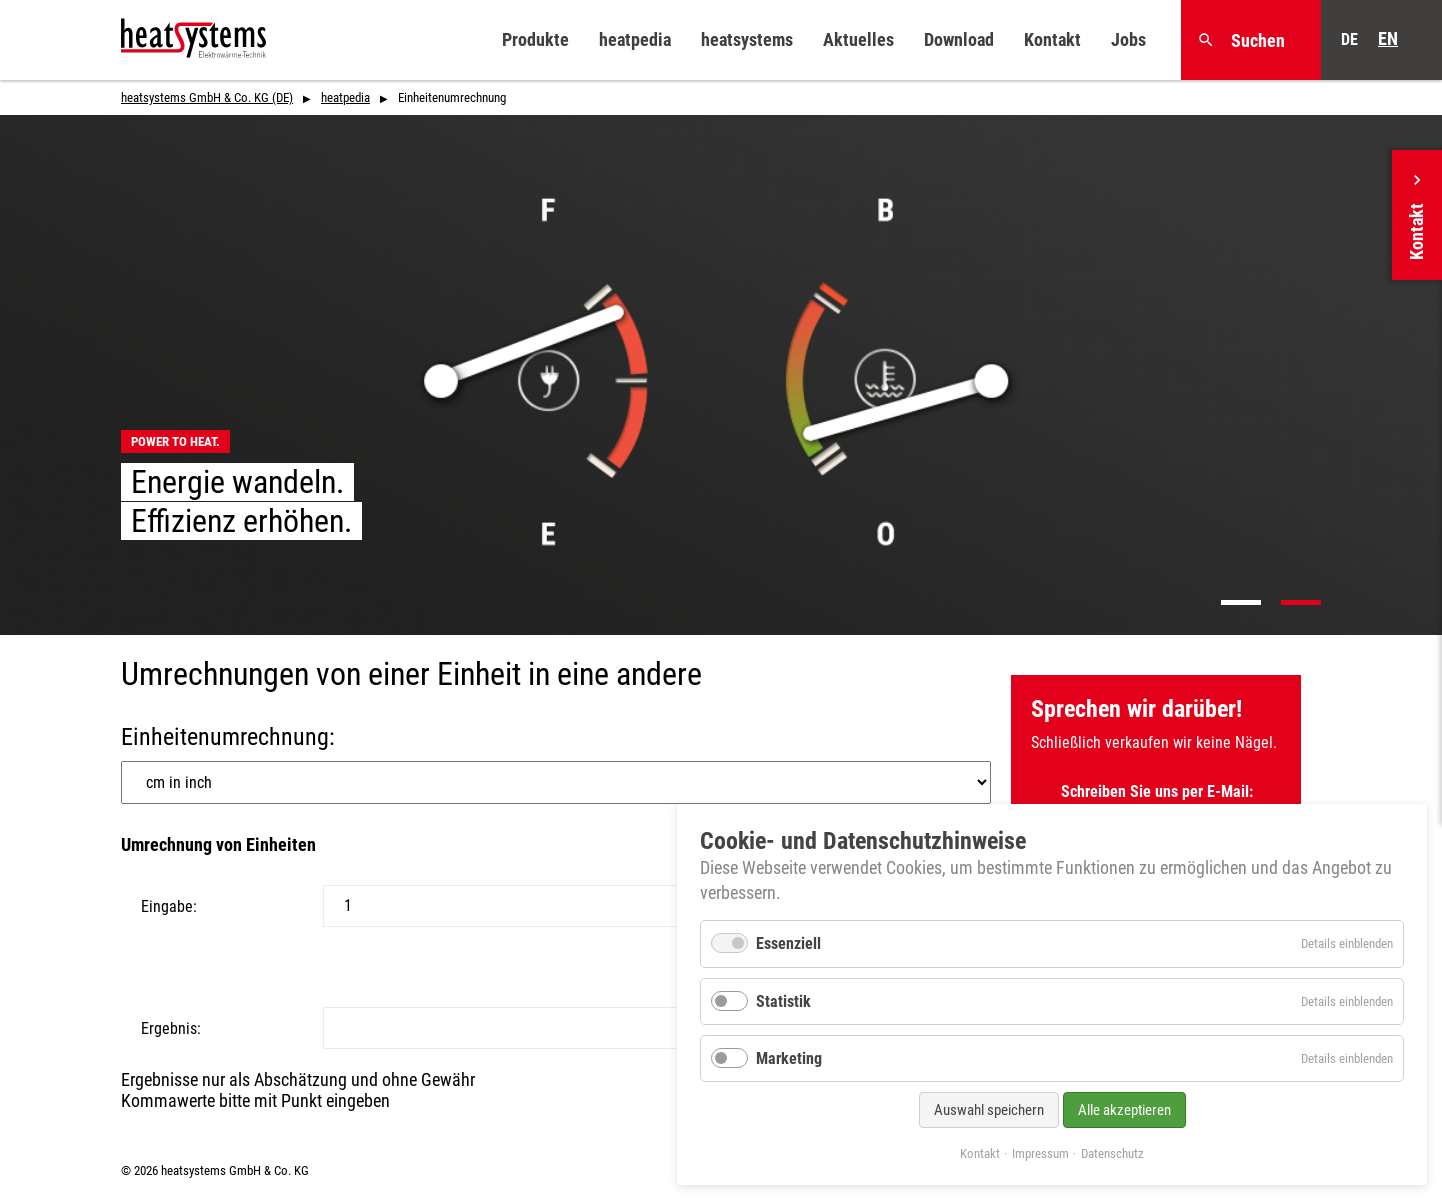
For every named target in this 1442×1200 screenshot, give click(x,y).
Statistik (783, 1001)
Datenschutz (1112, 1153)
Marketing (789, 1058)
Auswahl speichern (989, 1110)
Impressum (1040, 1153)
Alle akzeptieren (1124, 1110)
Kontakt (980, 1153)
